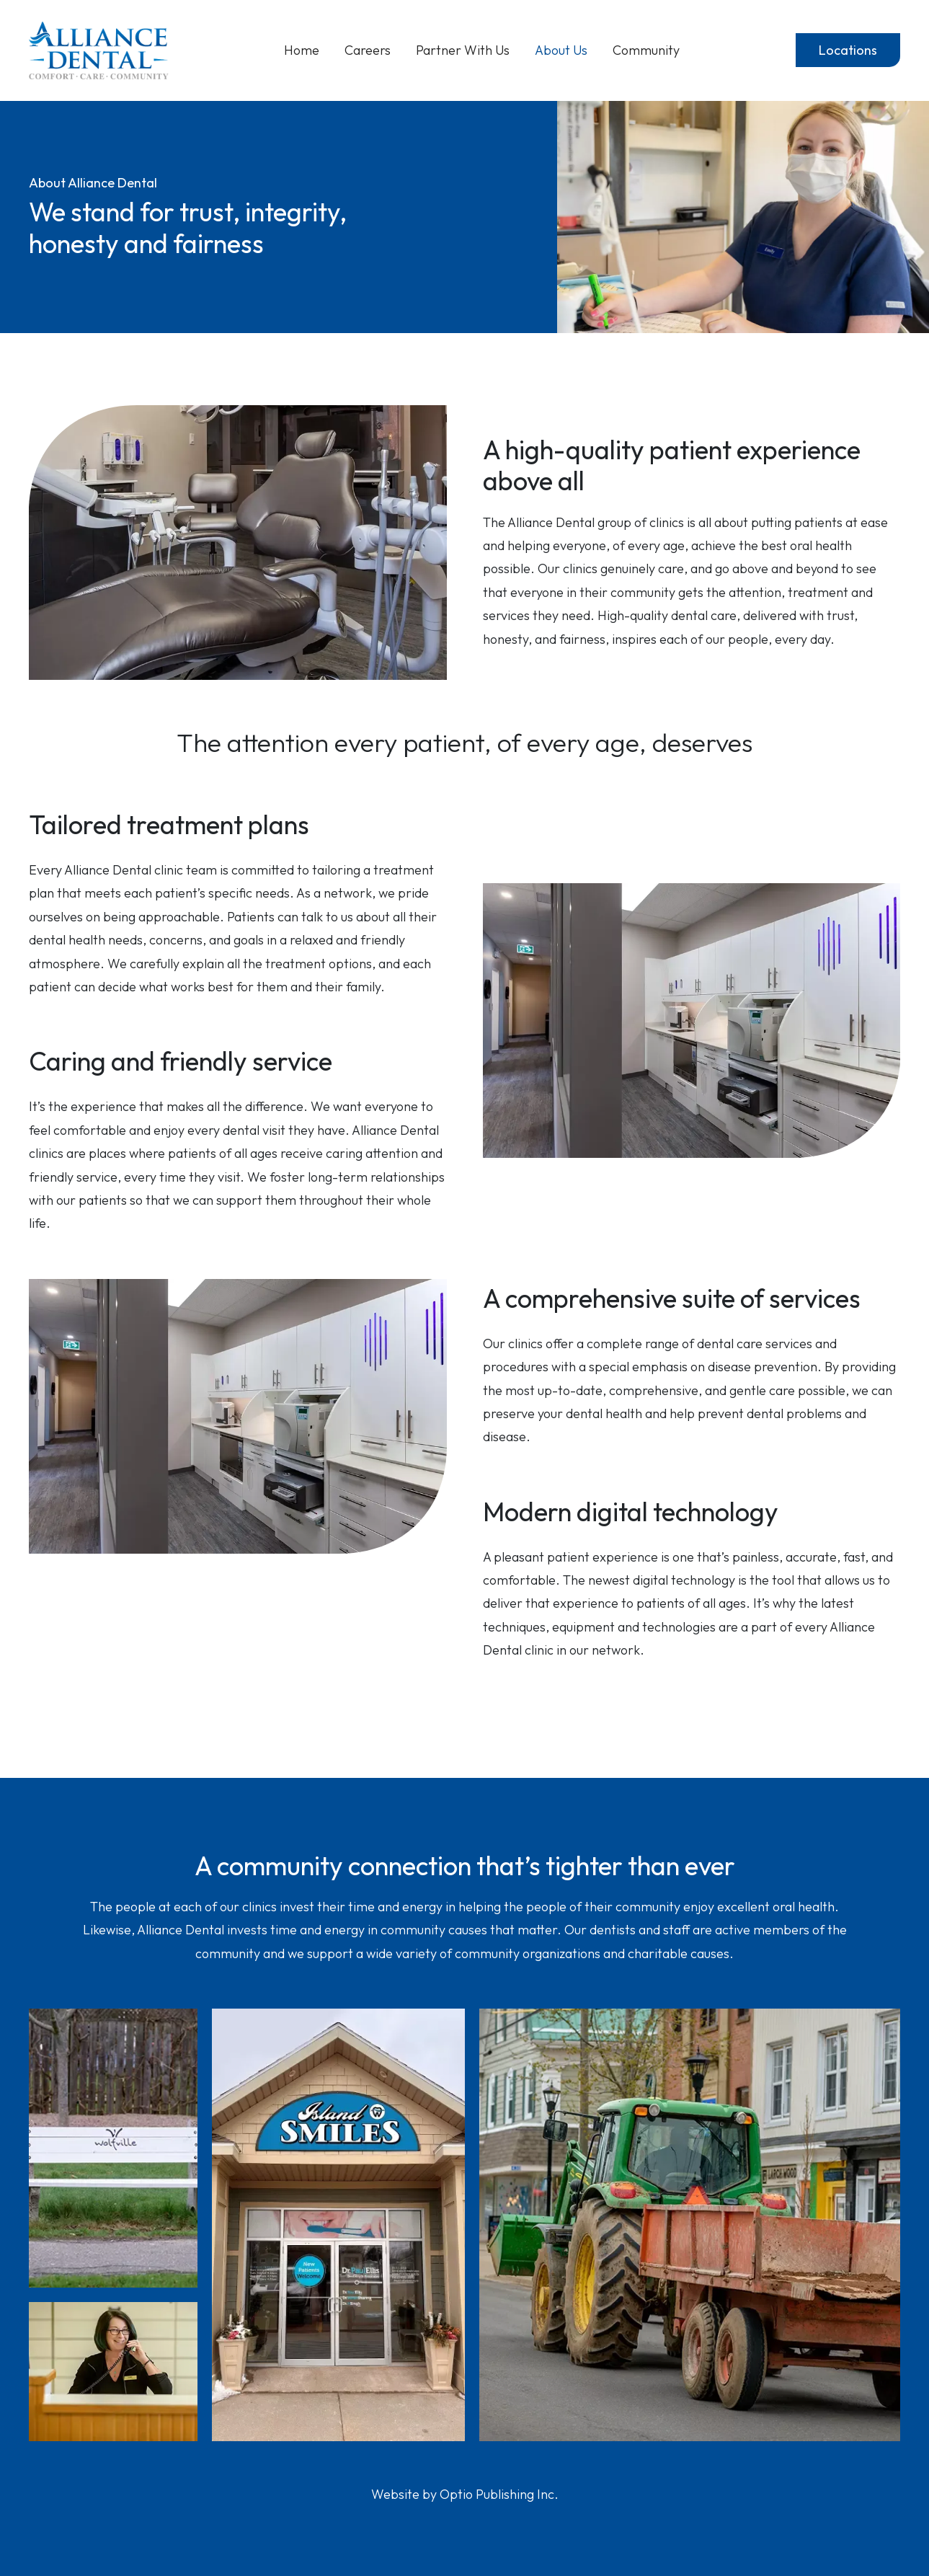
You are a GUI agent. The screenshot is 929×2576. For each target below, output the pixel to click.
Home (301, 50)
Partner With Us (463, 50)
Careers (368, 50)
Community (646, 50)
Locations (848, 50)
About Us (561, 50)
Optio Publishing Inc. (499, 2494)
